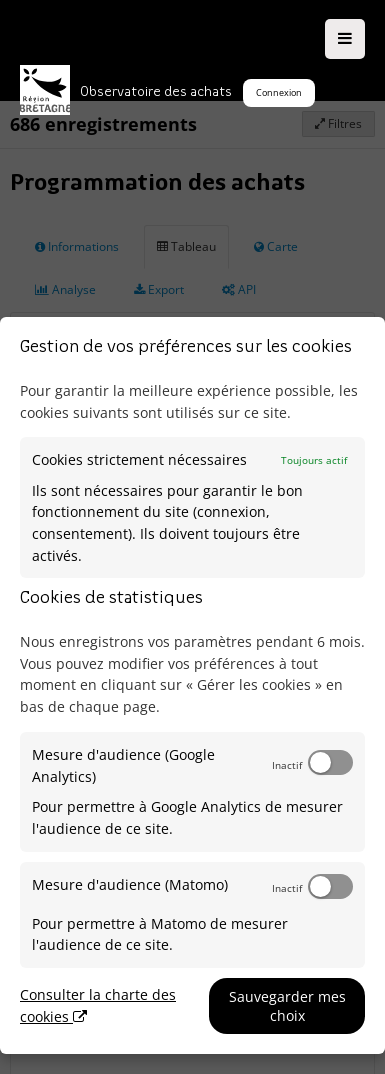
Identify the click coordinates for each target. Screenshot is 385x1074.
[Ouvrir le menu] (345, 39)
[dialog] (192, 685)
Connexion (279, 92)
